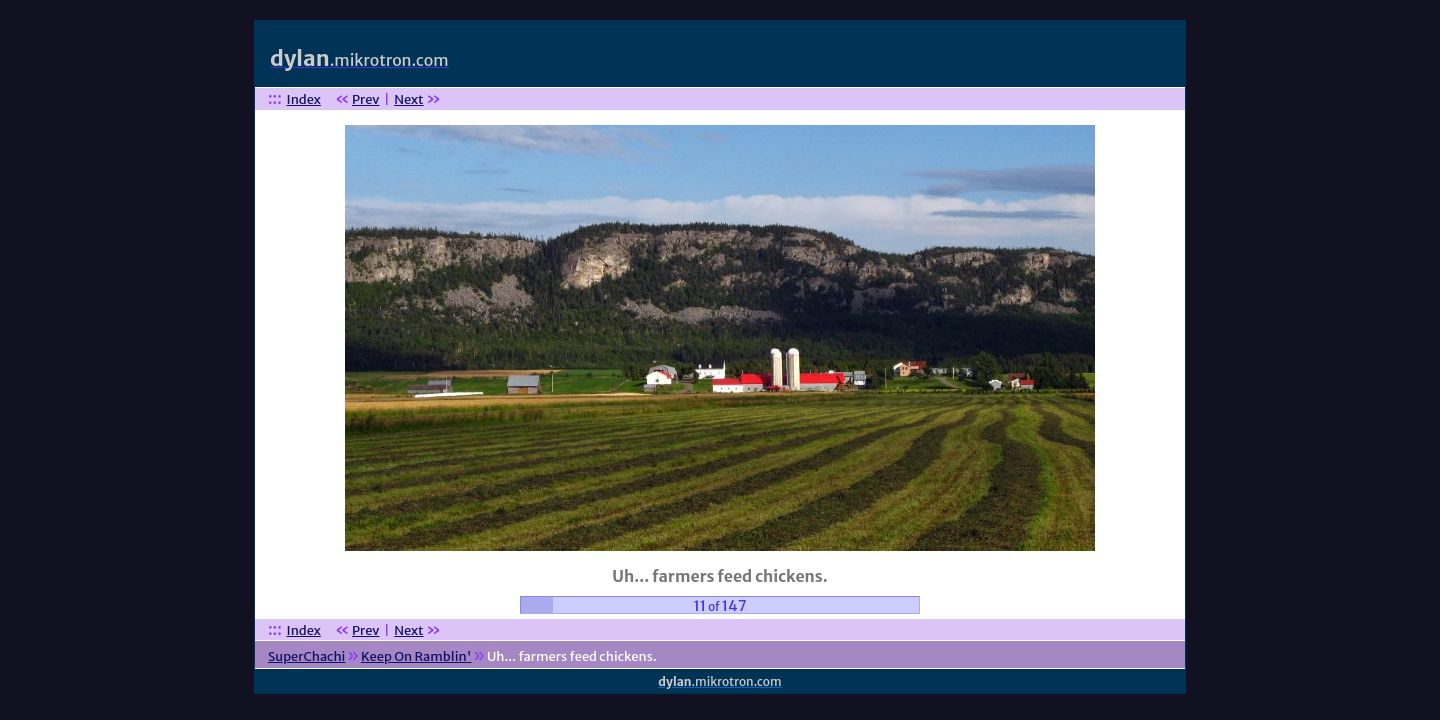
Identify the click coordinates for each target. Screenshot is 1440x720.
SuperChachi (306, 656)
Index (304, 99)
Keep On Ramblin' (416, 656)
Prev (365, 99)
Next (408, 99)
